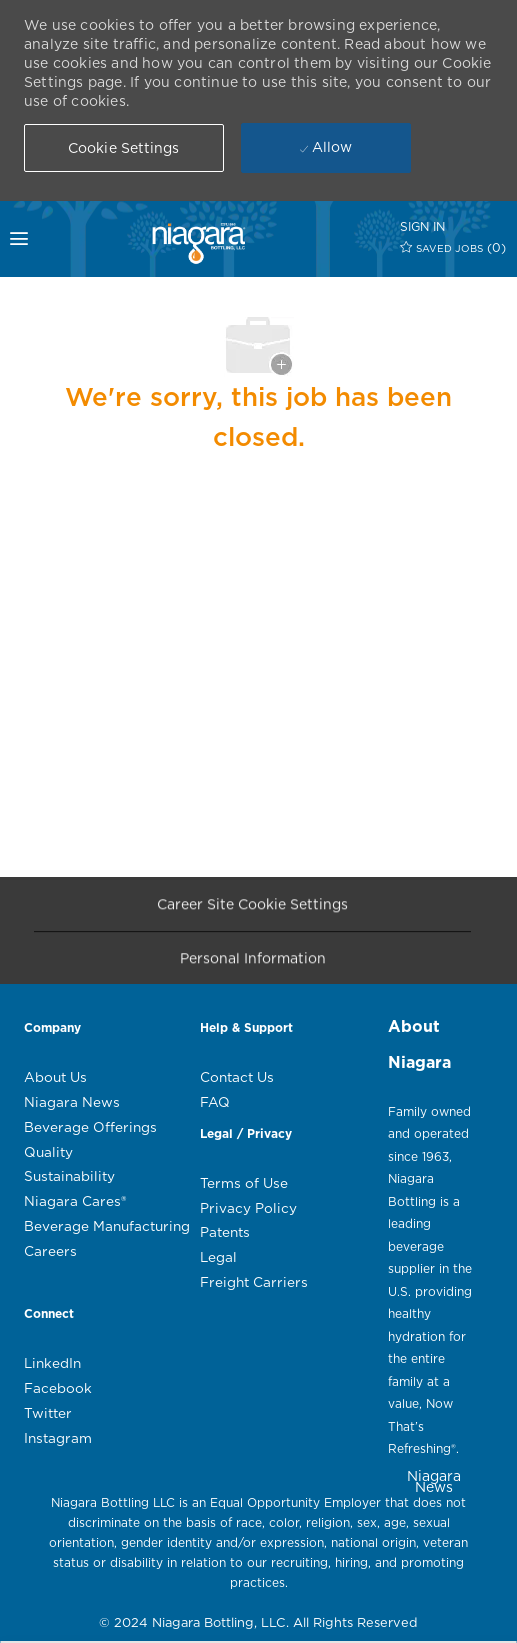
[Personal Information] (253, 963)
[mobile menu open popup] (39, 239)
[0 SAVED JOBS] (453, 247)
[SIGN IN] (422, 226)
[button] (124, 148)
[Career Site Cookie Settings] (252, 909)
